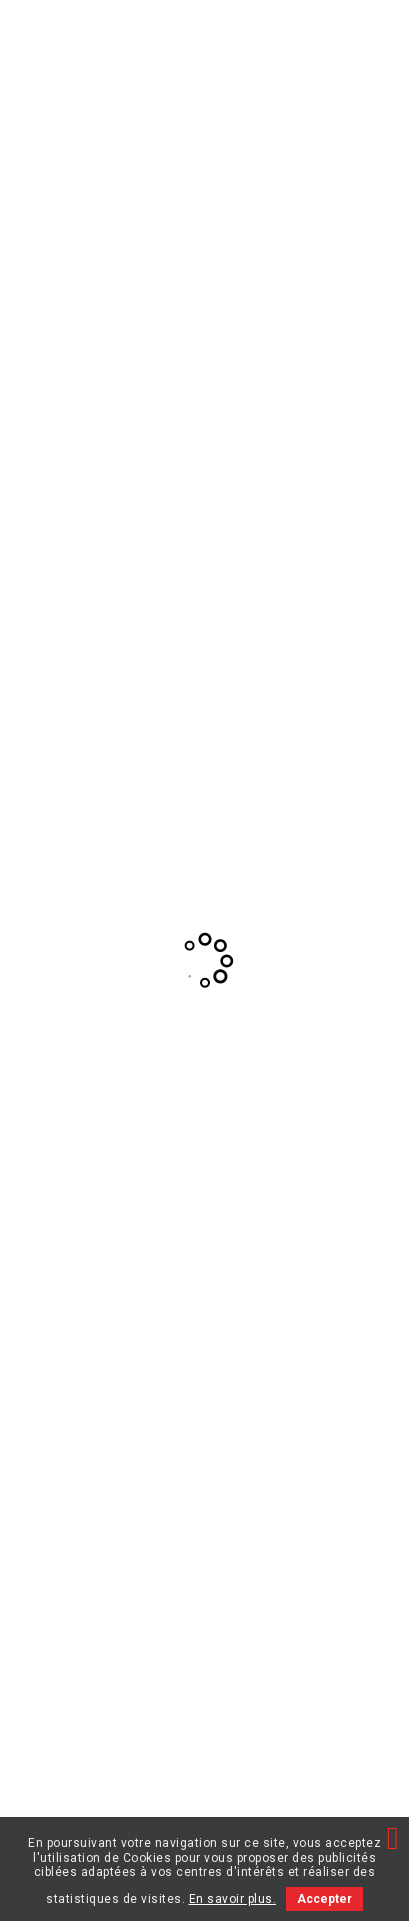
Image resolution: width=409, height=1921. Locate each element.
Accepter (324, 1899)
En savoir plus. (233, 1899)
